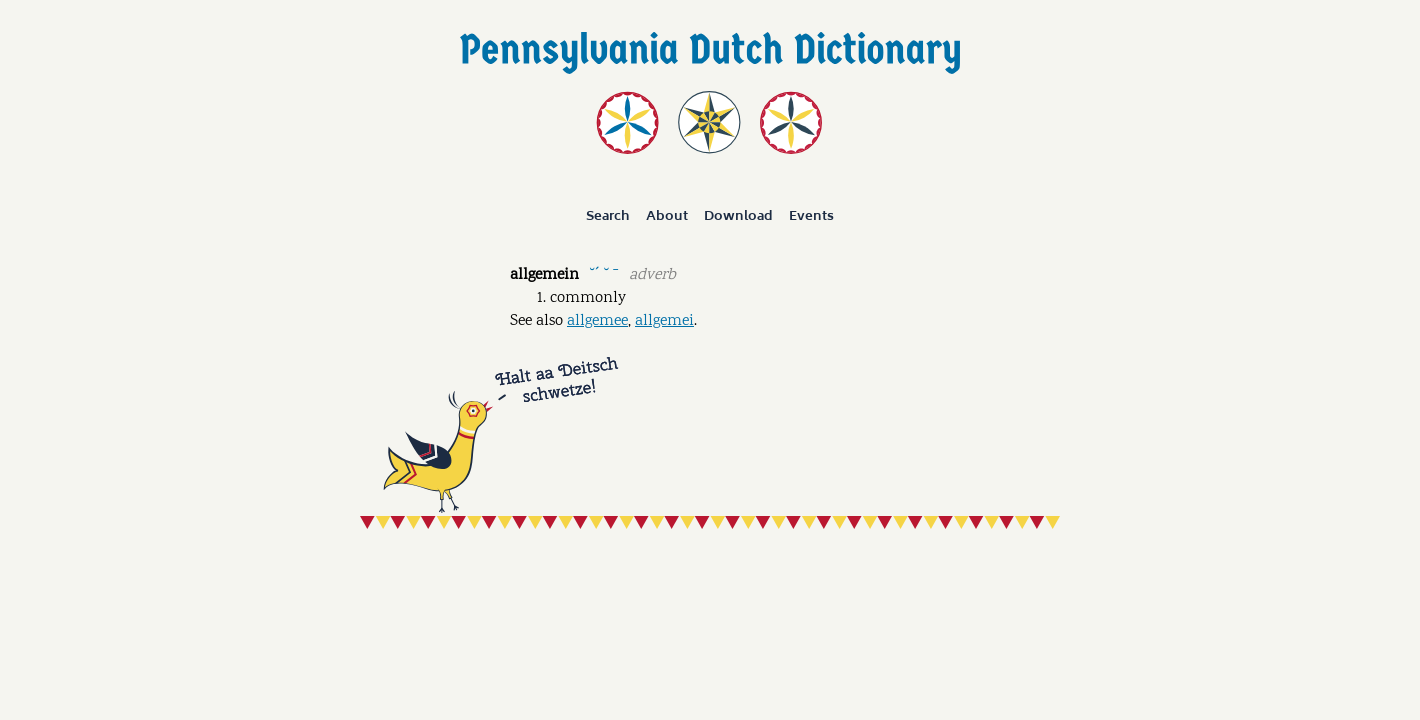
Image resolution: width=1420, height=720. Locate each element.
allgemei (664, 321)
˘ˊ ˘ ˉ (603, 273)
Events (811, 216)
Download (738, 216)
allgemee (597, 321)
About (667, 216)
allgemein (544, 275)
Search (608, 216)
